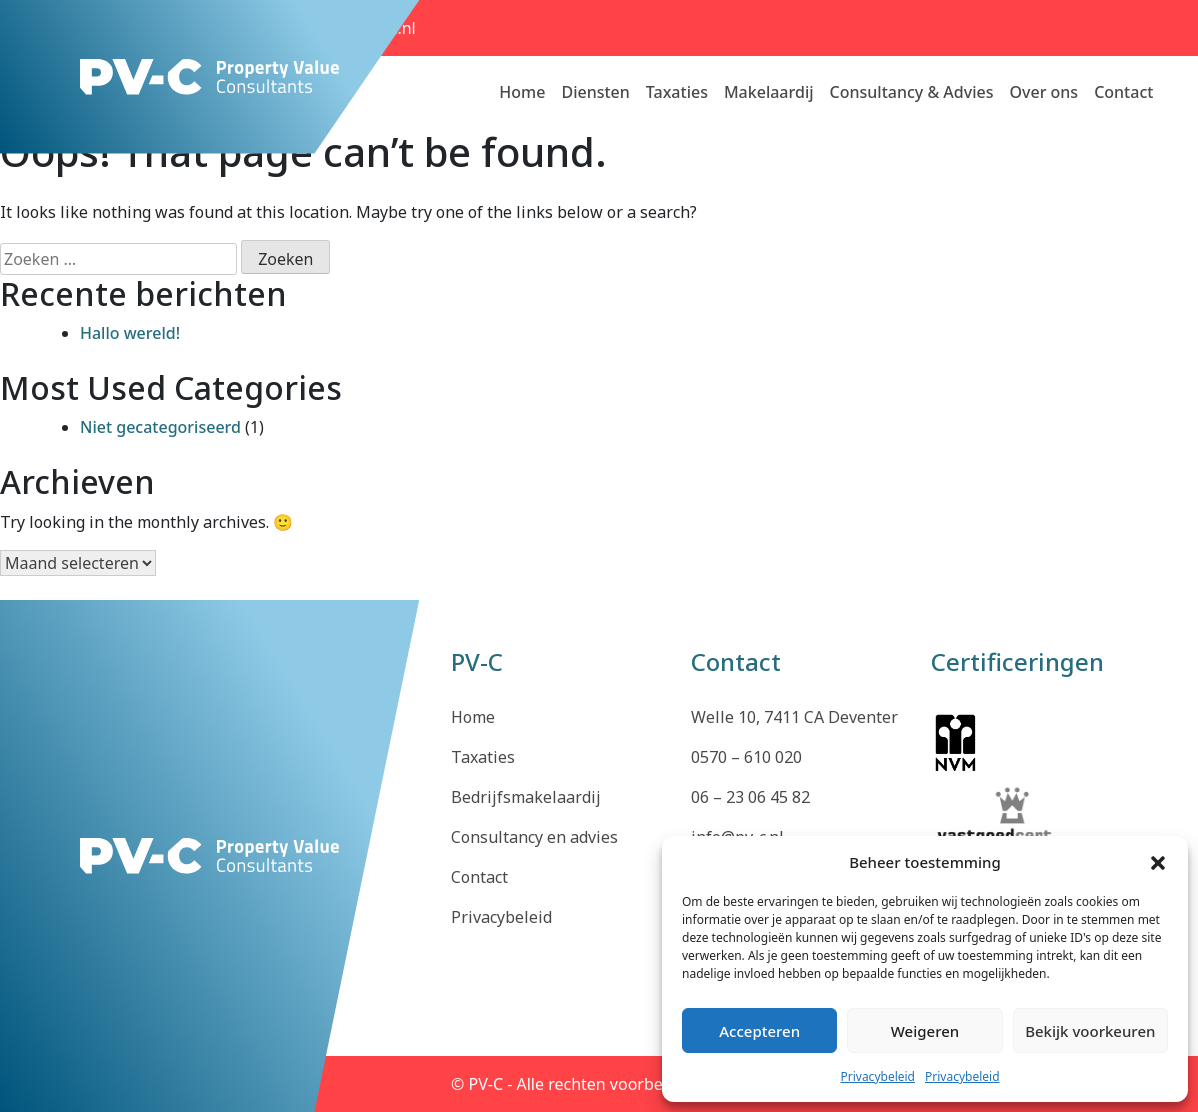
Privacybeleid (877, 1076)
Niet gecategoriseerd (160, 427)
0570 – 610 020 (746, 757)
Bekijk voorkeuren (1090, 1031)
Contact (1123, 92)
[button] (1158, 862)
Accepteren (759, 1031)
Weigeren (925, 1031)
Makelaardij (769, 92)
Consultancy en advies (534, 837)
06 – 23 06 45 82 (750, 797)
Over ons (1043, 92)
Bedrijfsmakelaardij (526, 797)
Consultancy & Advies (912, 92)
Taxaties (677, 92)
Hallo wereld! (130, 333)
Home (522, 92)
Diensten (595, 92)
